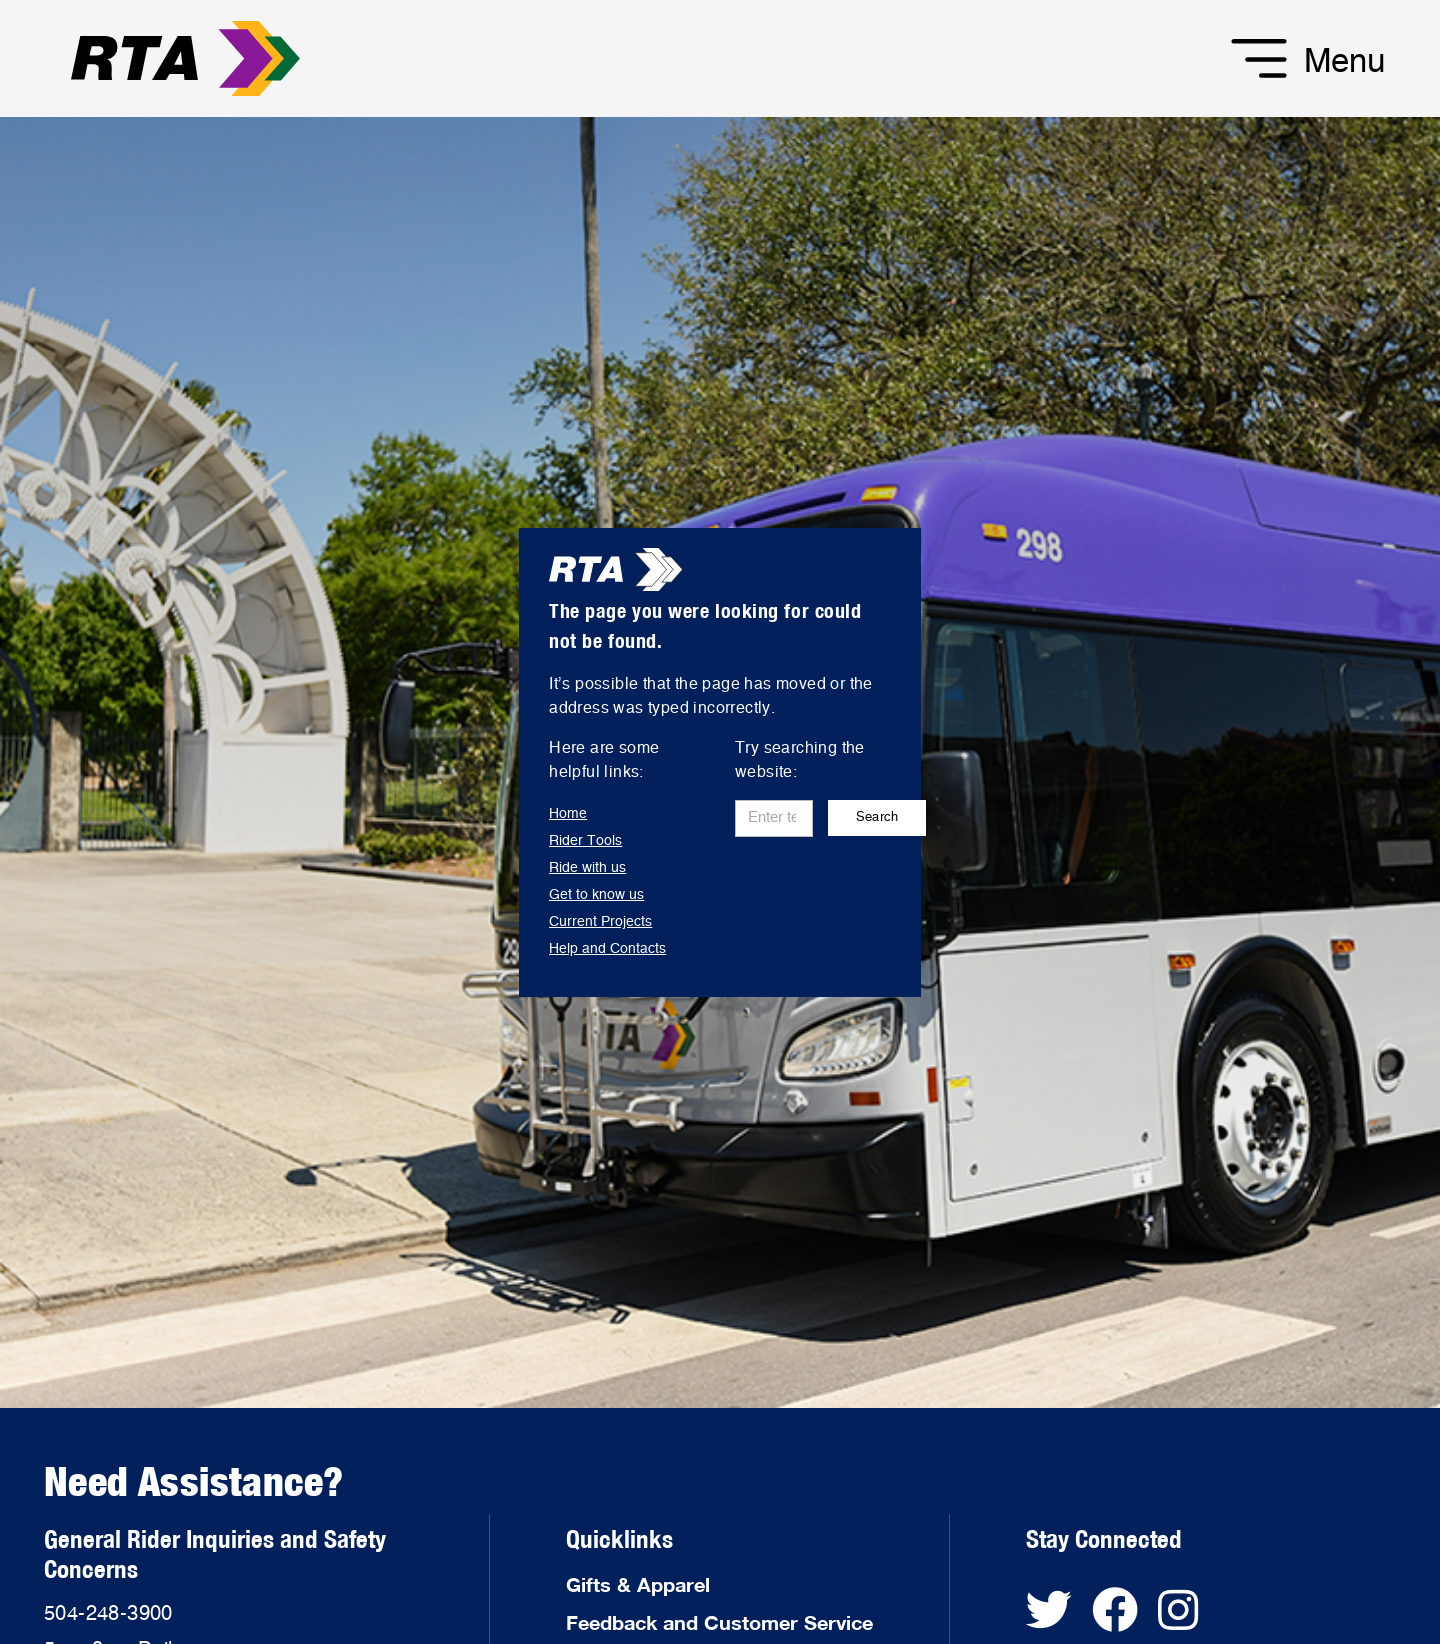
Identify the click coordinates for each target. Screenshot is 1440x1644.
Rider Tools (585, 841)
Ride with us (587, 868)
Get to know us (596, 895)
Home (568, 814)
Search (877, 817)
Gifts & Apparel (638, 1584)
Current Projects (600, 922)
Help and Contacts (607, 949)
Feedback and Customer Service (719, 1622)
